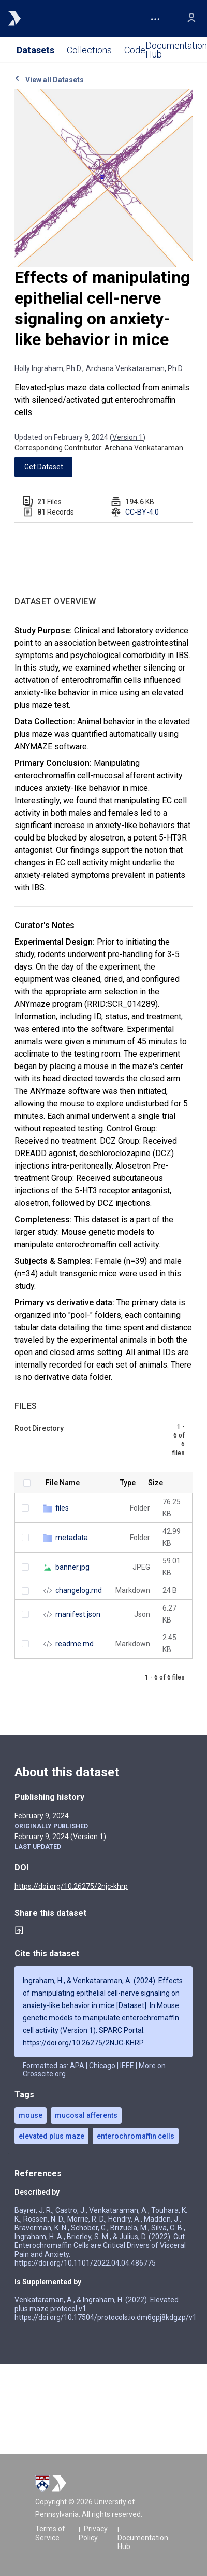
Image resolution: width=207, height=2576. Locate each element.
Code (134, 50)
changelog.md (78, 1590)
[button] (155, 18)
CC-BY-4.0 (142, 512)
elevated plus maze (51, 2136)
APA (77, 2065)
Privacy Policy (93, 2533)
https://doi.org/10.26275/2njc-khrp (71, 1886)
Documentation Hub (142, 2542)
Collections (89, 50)
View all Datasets (49, 80)
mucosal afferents (86, 2115)
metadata (71, 1537)
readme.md (74, 1644)
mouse (30, 2115)
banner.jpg (72, 1567)
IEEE (127, 2065)
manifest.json (77, 1614)
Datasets (35, 50)
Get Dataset (43, 467)
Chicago (102, 2065)
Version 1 (127, 437)
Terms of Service (50, 2533)
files (62, 1508)
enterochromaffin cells (135, 2136)
